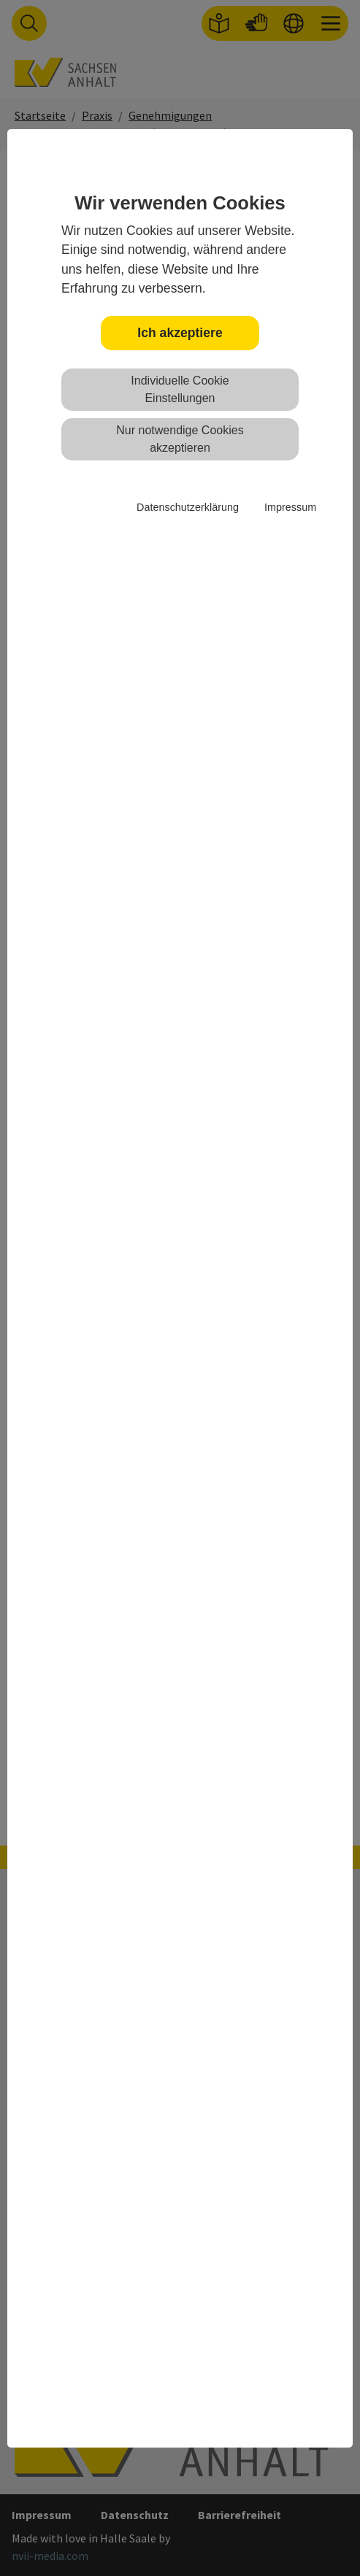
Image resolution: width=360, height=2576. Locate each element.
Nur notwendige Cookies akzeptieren (179, 439)
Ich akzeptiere (179, 332)
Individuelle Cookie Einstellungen (180, 389)
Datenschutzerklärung (188, 507)
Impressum (290, 507)
